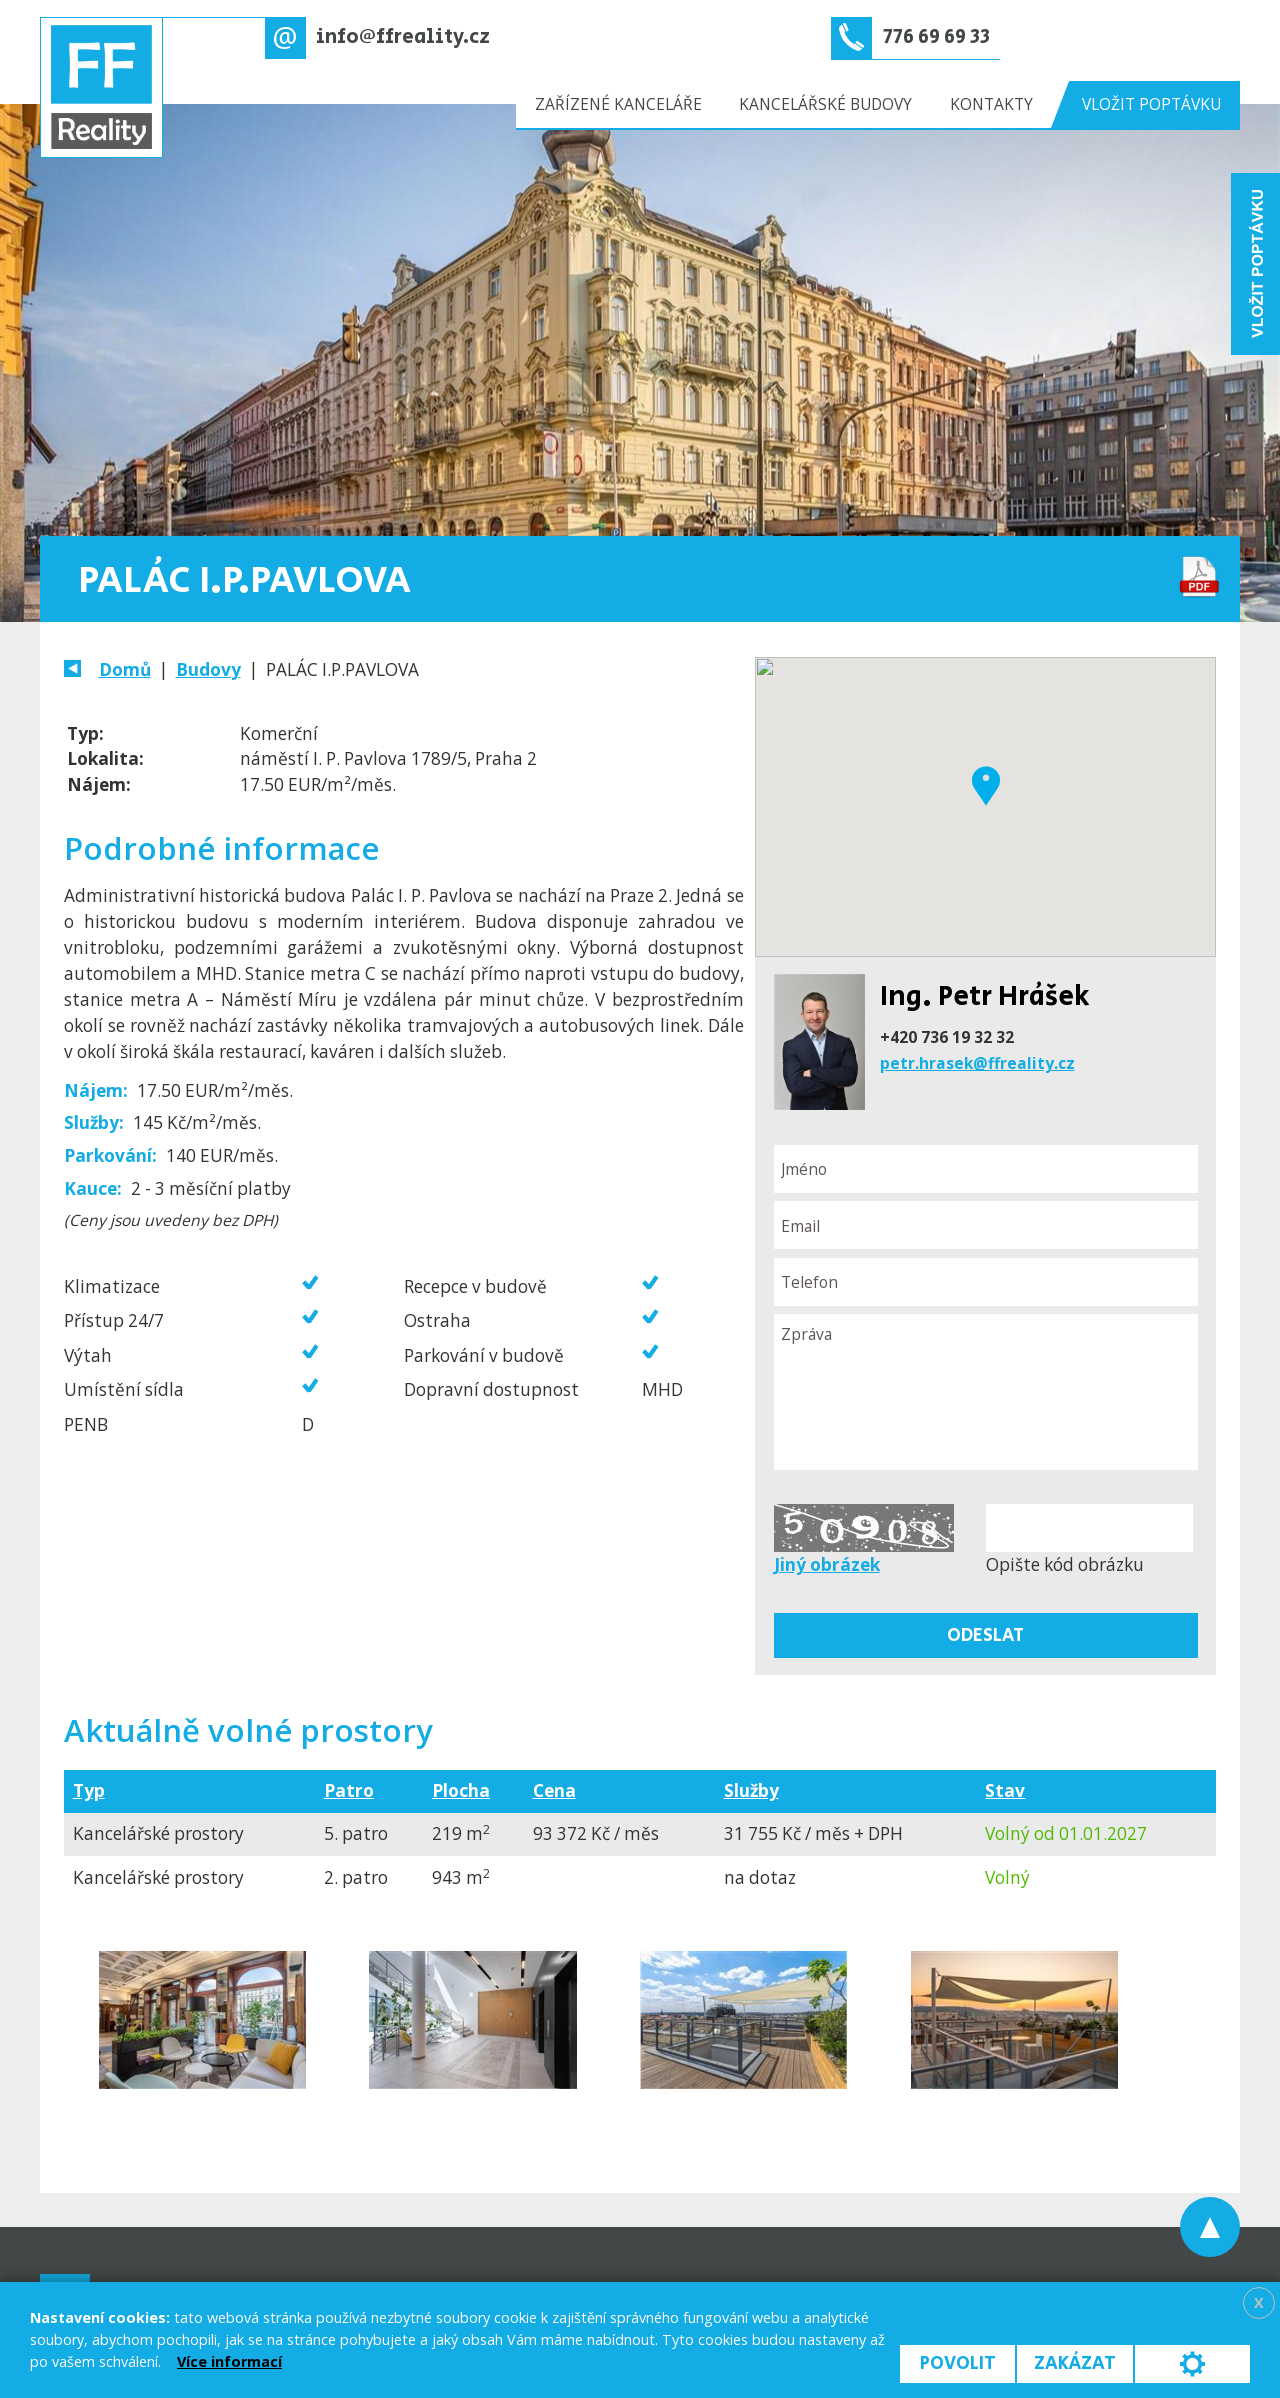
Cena (554, 1790)
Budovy (208, 669)
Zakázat (1075, 2363)
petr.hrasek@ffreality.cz (977, 1063)
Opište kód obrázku (1065, 1564)
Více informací (229, 2361)
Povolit (958, 2363)
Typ (89, 1790)
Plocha (461, 1790)
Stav (1005, 1790)
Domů (125, 669)
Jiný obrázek (827, 1564)
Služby (751, 1790)
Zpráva (986, 1392)
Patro (349, 1790)
